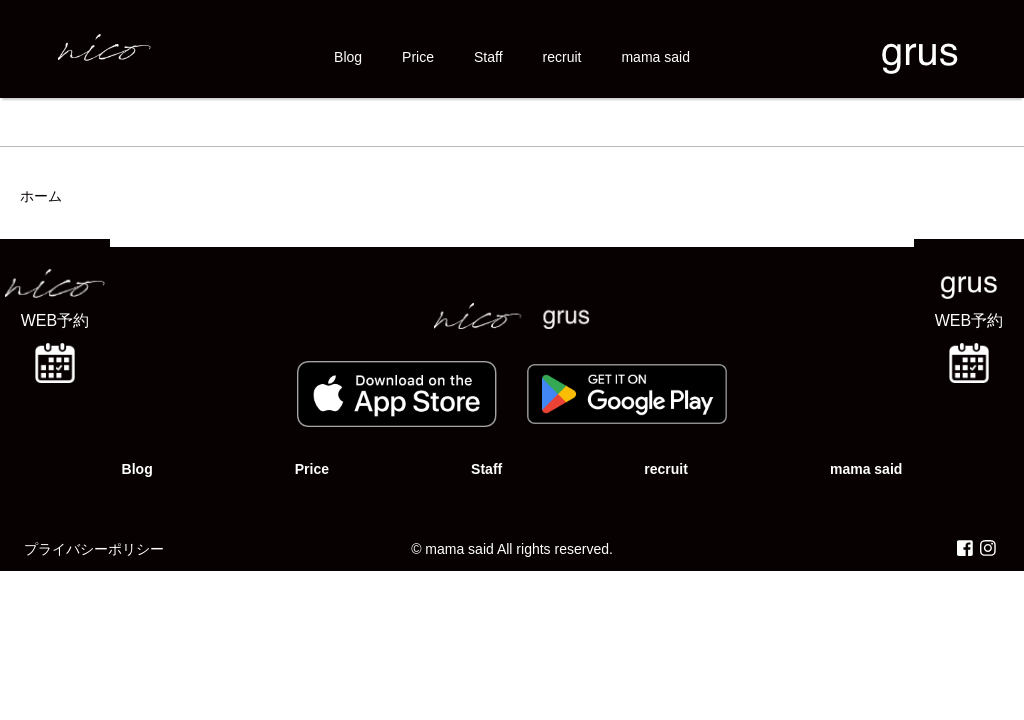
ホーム (41, 196)
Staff (488, 57)
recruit (562, 57)
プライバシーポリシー (94, 549)
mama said (655, 57)
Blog (348, 57)
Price (418, 57)
